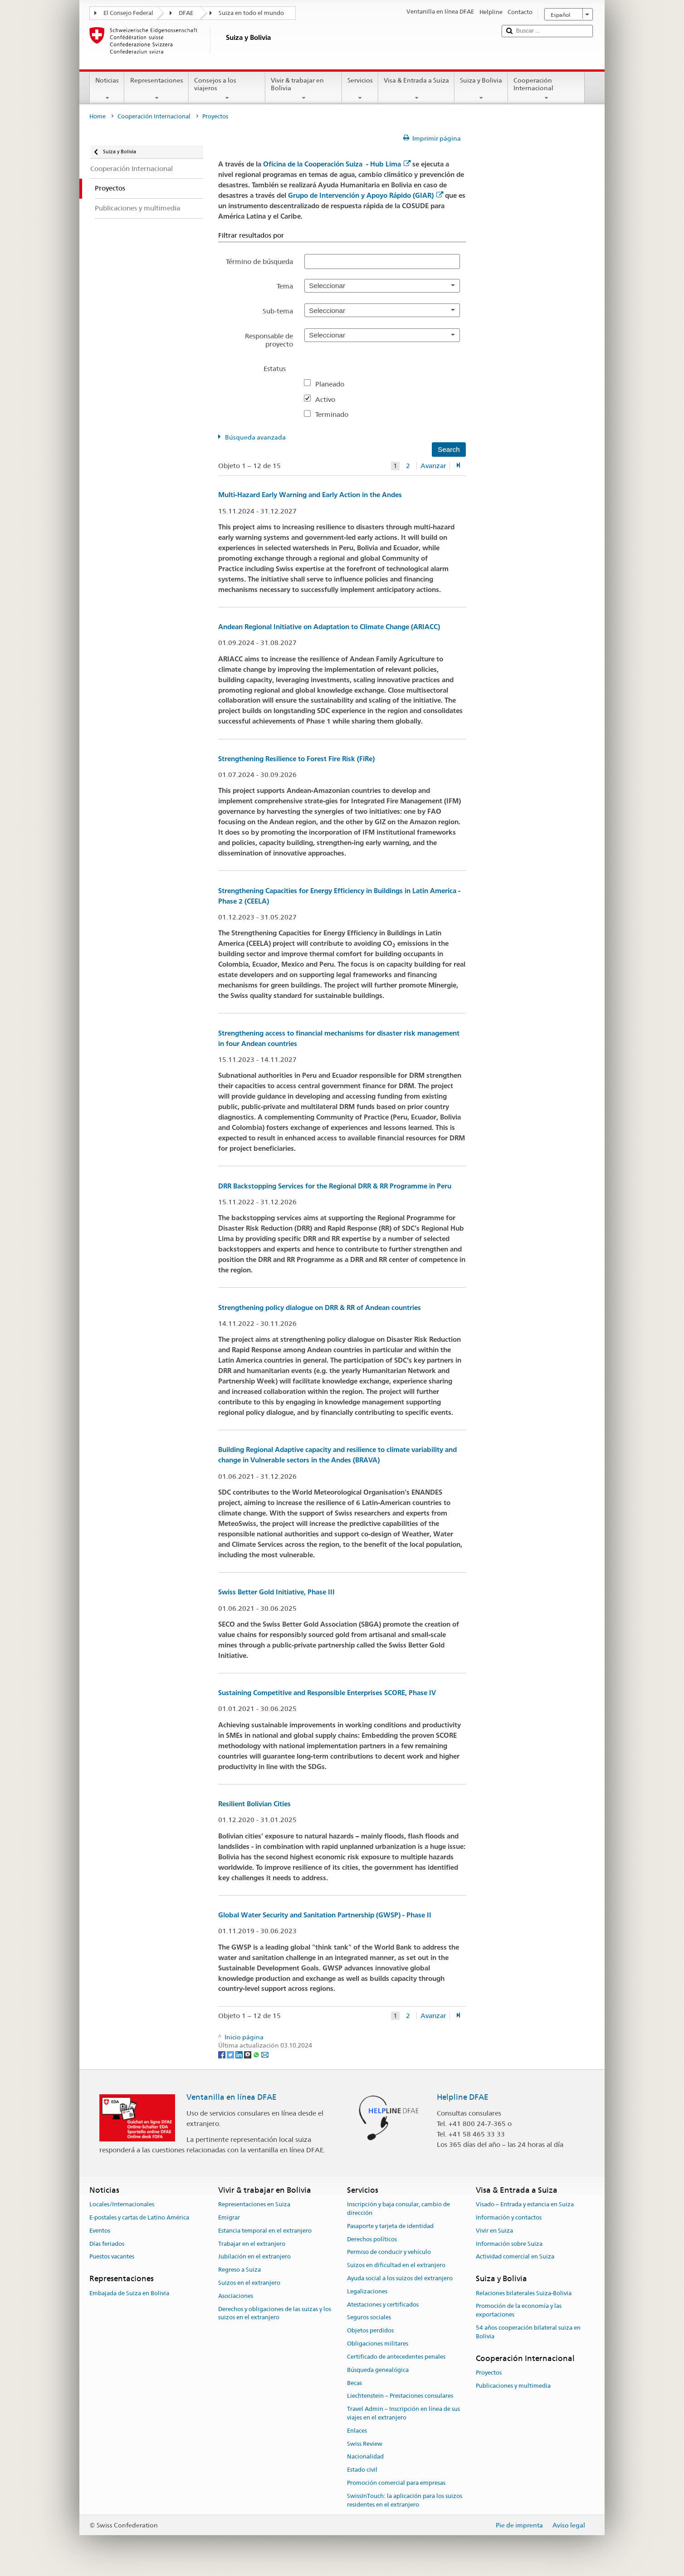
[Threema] (248, 2054)
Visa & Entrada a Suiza (416, 89)
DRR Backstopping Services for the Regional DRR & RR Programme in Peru (334, 1186)
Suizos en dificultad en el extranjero (396, 2265)
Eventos (99, 2230)
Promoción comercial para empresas (396, 2482)
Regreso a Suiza (239, 2270)
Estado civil (362, 2469)
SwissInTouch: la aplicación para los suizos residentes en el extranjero (404, 2500)
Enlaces (357, 2430)
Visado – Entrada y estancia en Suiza (525, 2204)
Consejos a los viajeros (227, 89)
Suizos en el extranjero (249, 2282)
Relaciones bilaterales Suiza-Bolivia (524, 2293)
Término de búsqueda (259, 261)
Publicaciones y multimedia (513, 2385)
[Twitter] (231, 2054)
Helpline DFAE (463, 2097)
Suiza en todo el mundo (251, 13)
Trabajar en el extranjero (251, 2243)
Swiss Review (364, 2443)
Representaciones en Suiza (254, 2204)
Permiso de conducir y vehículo (389, 2252)
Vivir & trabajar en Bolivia (304, 89)
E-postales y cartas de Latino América (139, 2217)
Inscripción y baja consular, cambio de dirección (398, 2208)
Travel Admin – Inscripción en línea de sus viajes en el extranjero (403, 2413)
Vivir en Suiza (494, 2230)
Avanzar (433, 466)
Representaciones (156, 89)
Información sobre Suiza (509, 2243)
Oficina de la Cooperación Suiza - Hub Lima (336, 164)
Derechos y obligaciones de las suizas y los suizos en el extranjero (274, 2313)
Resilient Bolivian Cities (254, 1803)
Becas (354, 2383)
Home (97, 116)
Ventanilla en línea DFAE (231, 2097)
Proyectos (489, 2372)
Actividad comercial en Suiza (515, 2256)
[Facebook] (222, 2054)
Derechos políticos (372, 2239)
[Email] (265, 2054)
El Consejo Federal (128, 13)
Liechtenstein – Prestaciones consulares (400, 2396)
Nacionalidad (365, 2457)
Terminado (335, 414)
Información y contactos (509, 2217)
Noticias (107, 89)
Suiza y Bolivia (481, 89)
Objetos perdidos (370, 2330)
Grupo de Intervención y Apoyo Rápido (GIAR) (365, 195)
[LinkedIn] (239, 2054)
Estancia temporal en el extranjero (265, 2230)
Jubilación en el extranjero (254, 2256)
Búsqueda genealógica (378, 2369)
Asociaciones (235, 2295)
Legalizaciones (367, 2291)
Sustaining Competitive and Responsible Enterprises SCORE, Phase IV (327, 1692)
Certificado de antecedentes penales (396, 2356)
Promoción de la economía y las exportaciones (519, 2310)
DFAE (186, 13)
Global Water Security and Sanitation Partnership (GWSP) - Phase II (324, 1915)
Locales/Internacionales (121, 2204)
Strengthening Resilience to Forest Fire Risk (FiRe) (296, 758)
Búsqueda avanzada (255, 437)
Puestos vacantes (111, 2256)
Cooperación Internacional (546, 89)
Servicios (360, 89)
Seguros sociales (369, 2317)
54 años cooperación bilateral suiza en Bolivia (528, 2332)
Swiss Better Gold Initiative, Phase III (276, 1592)
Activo (328, 399)
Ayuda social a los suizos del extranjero (400, 2278)
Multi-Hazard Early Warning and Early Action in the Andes (310, 494)
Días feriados (106, 2243)
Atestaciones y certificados (383, 2304)
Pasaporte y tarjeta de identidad (390, 2226)
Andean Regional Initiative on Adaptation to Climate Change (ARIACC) (329, 626)
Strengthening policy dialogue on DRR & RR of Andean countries (319, 1307)
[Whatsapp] (257, 2054)
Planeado (333, 384)
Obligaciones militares (377, 2343)
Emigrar (229, 2217)
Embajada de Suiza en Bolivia (129, 2293)
